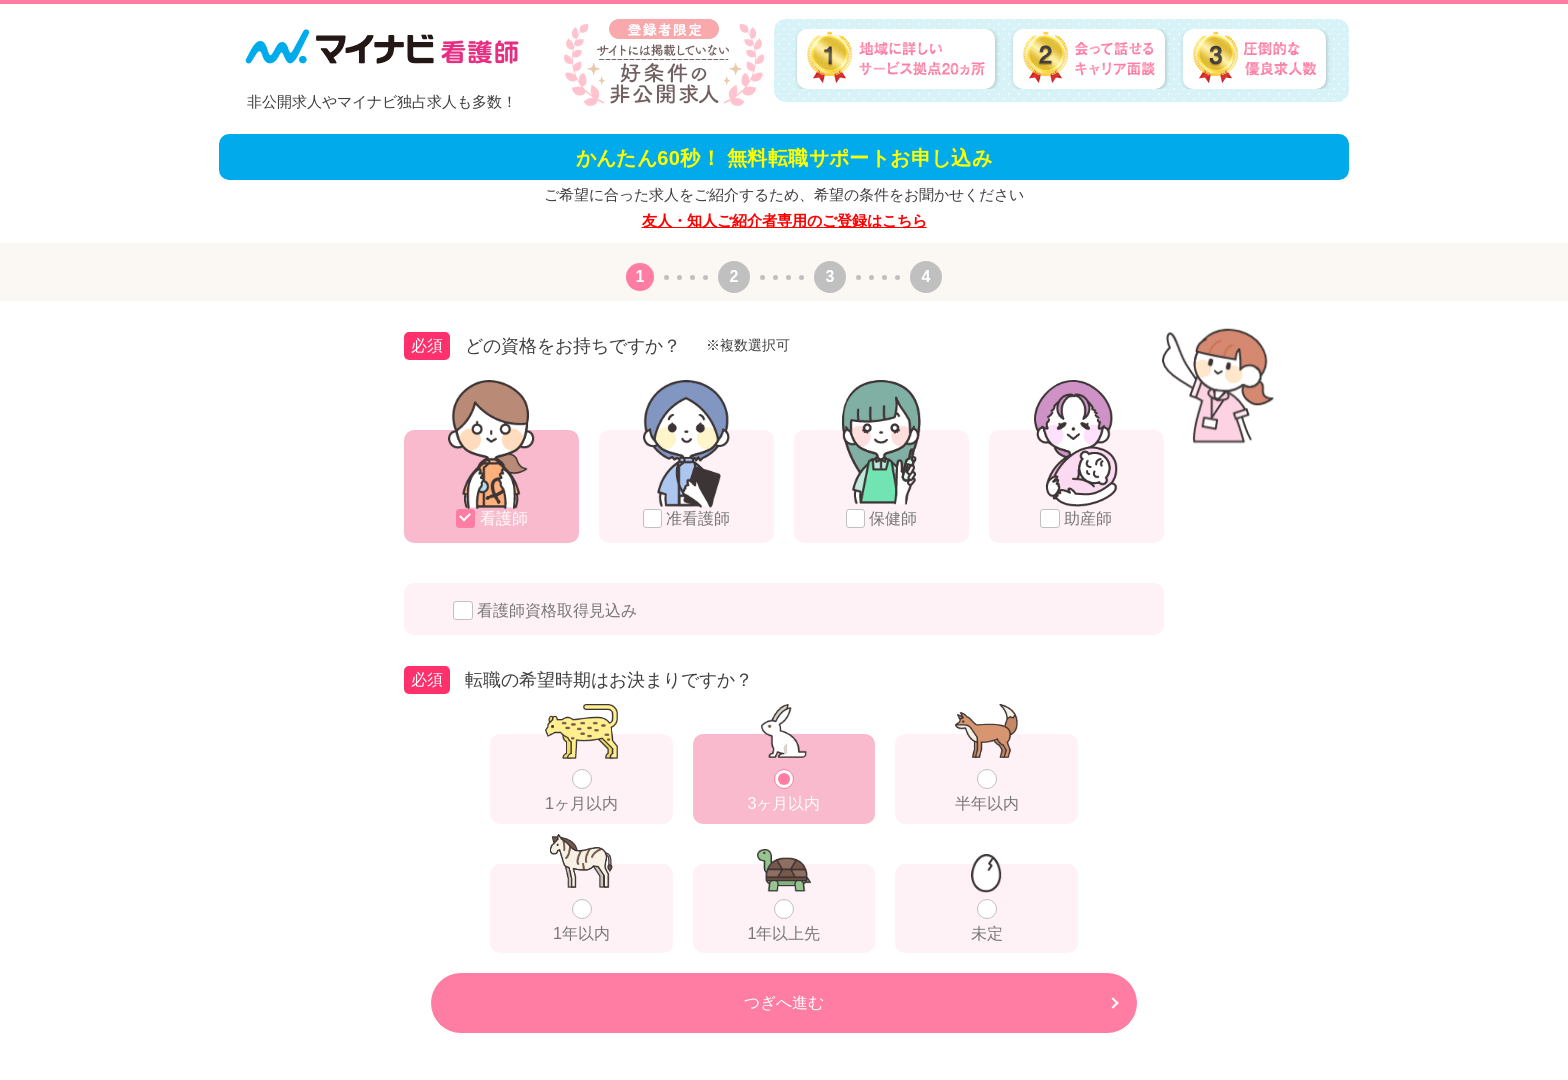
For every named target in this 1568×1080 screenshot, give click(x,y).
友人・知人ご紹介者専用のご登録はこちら (784, 220)
